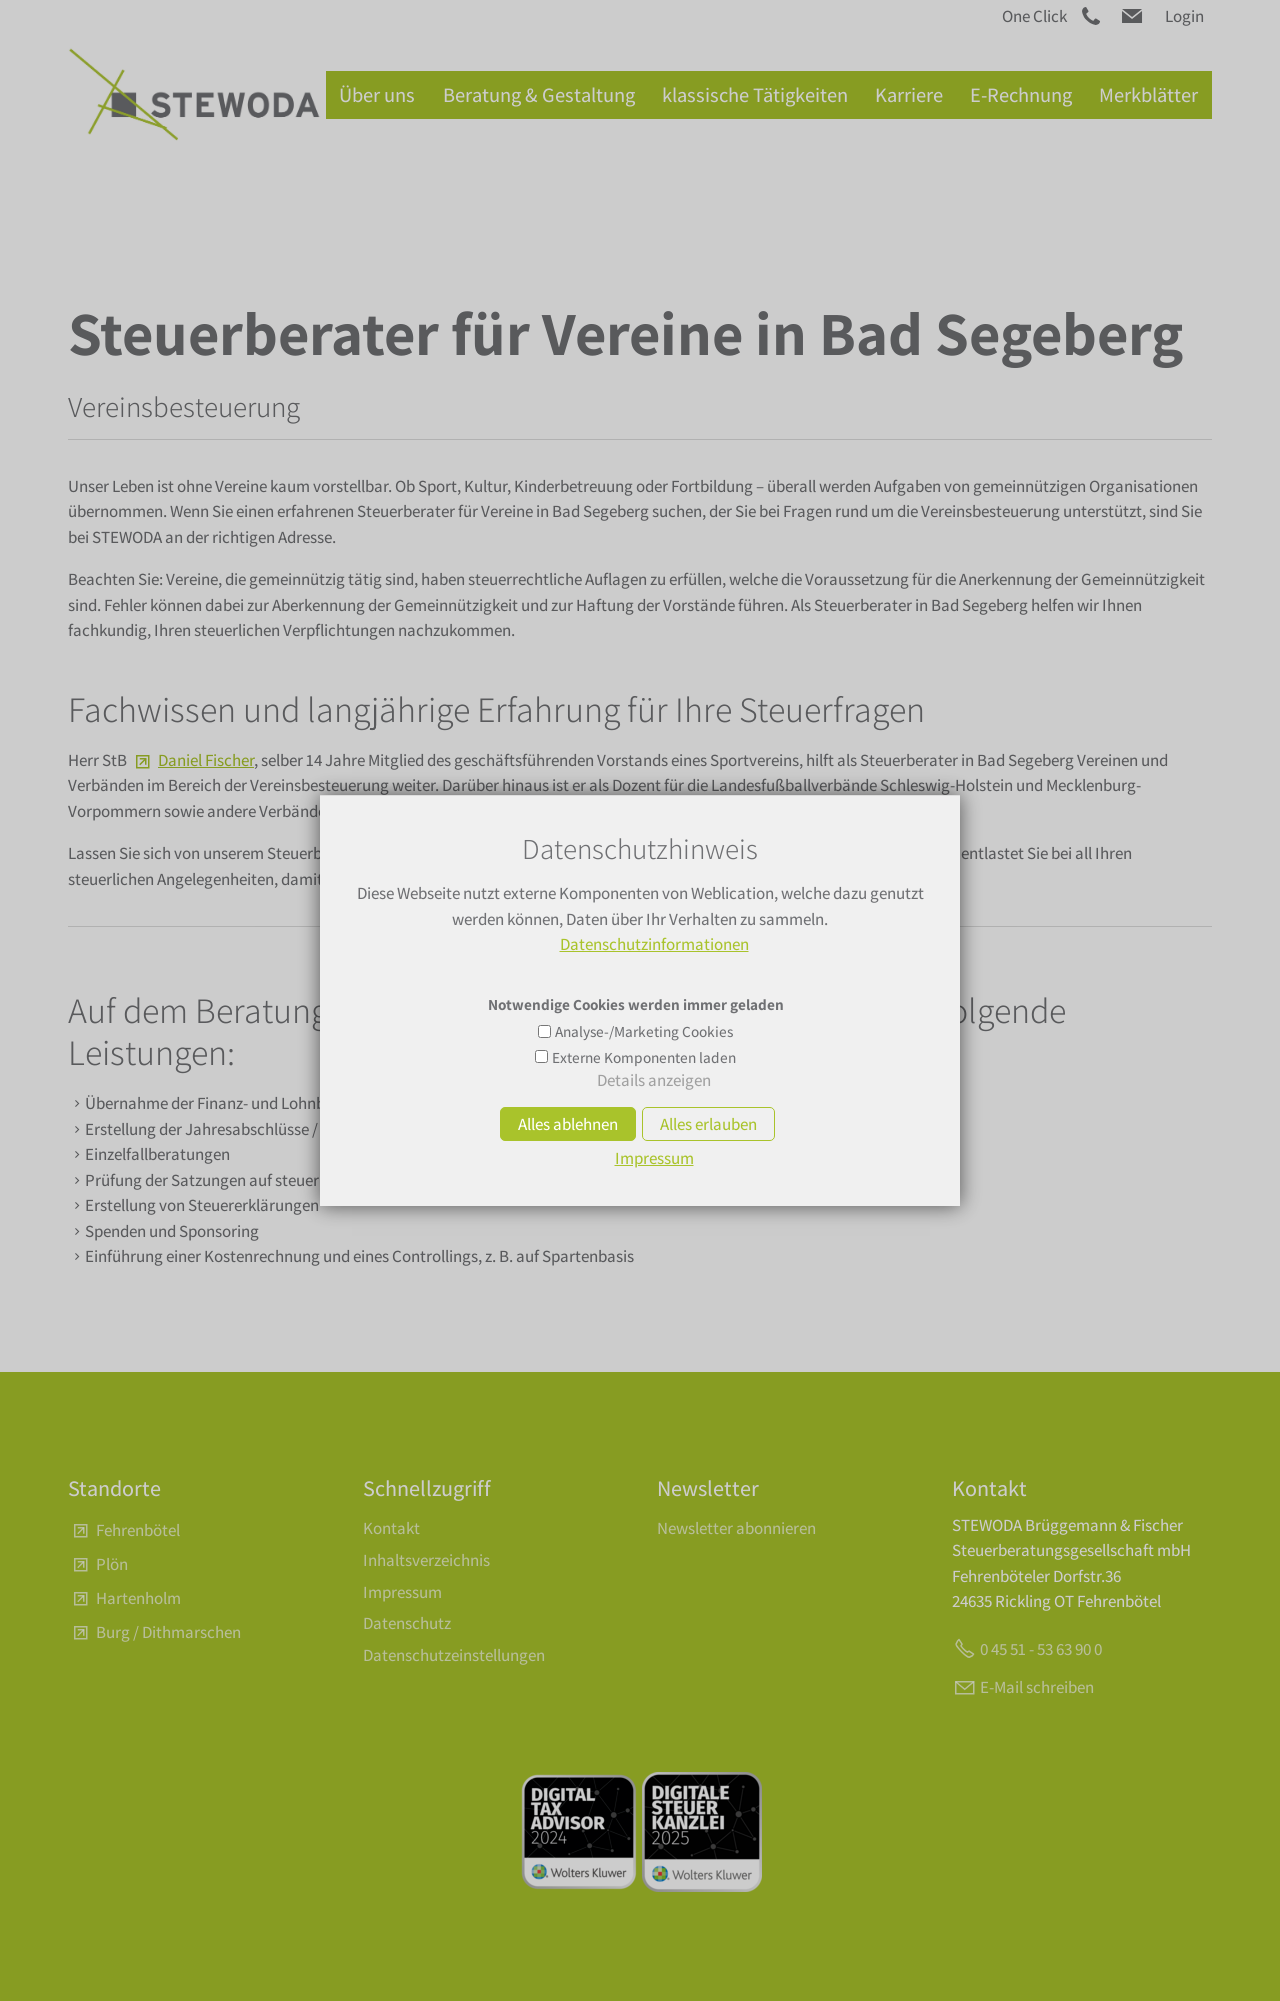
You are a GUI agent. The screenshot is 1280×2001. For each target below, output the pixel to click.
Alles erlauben (708, 1124)
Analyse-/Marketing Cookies (644, 1031)
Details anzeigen (654, 1080)
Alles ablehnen (568, 1124)
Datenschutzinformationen (654, 944)
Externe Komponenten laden (644, 1057)
